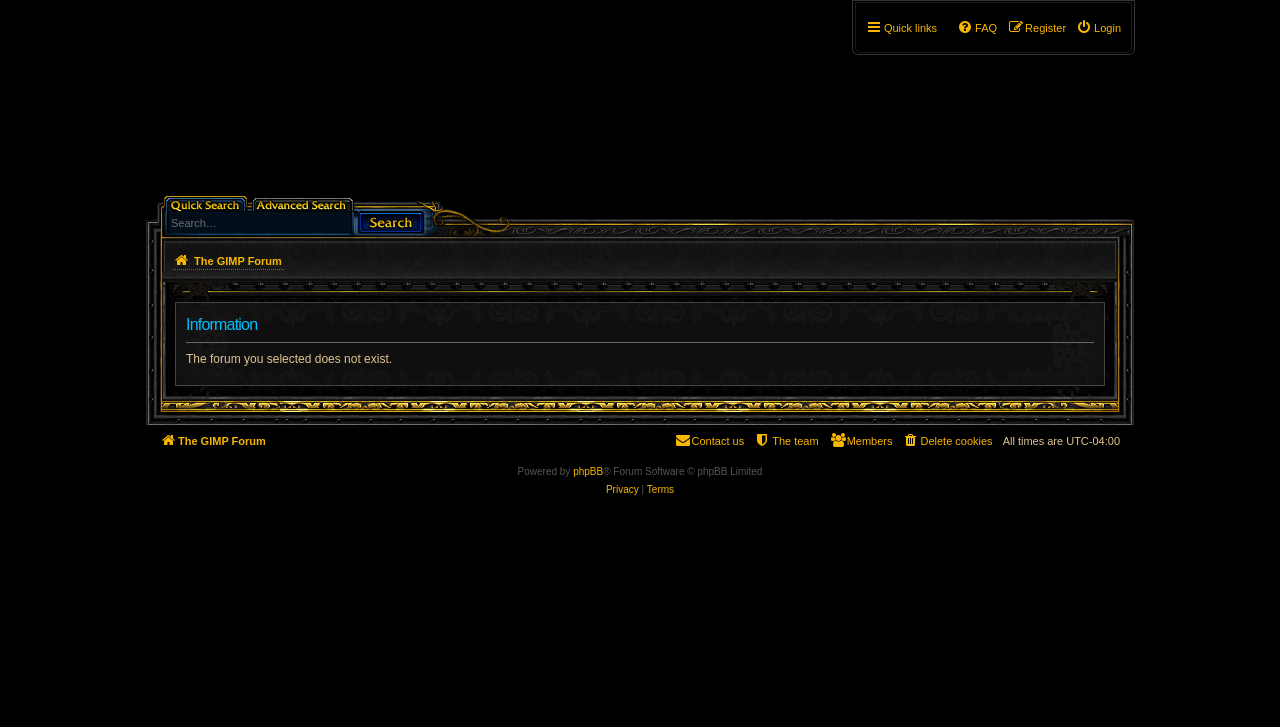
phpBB (588, 471)
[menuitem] (1098, 28)
